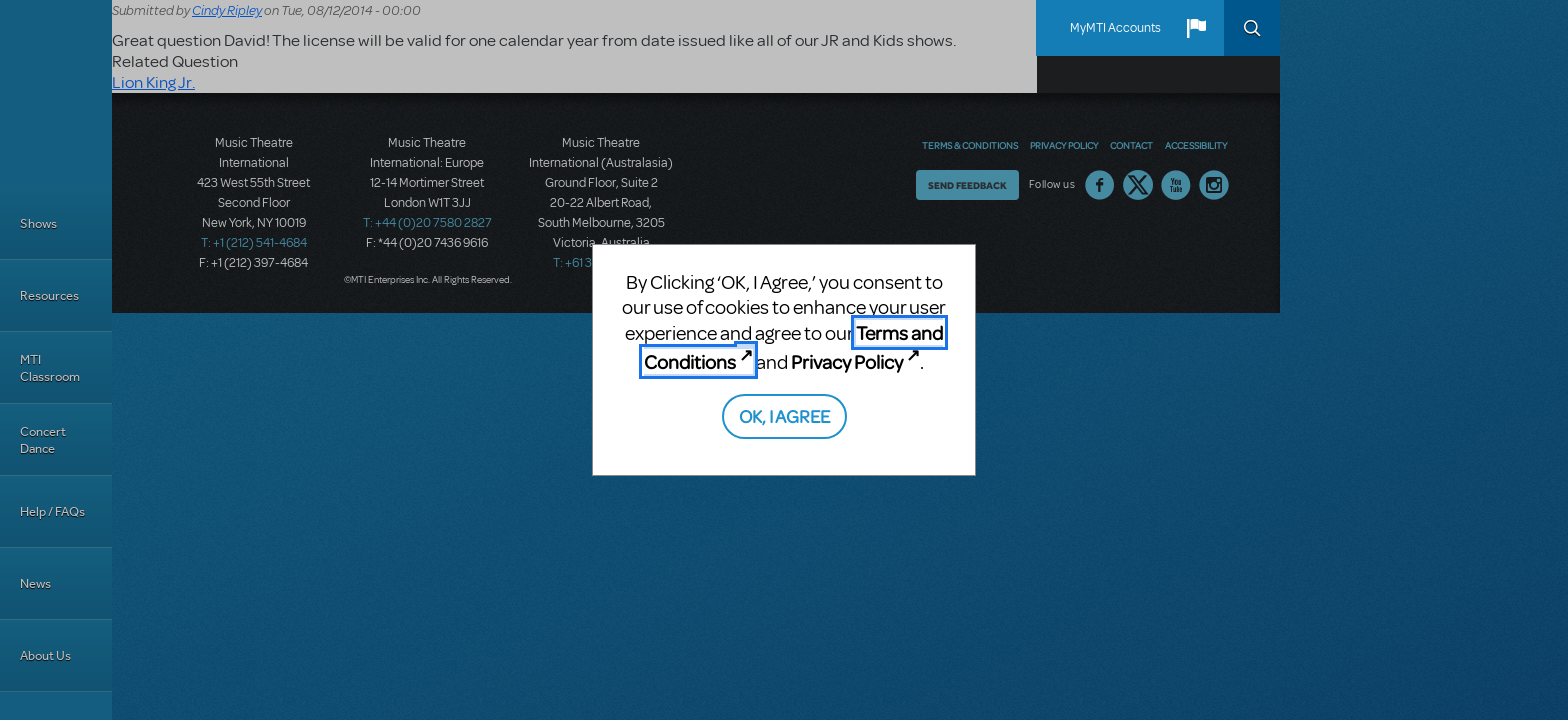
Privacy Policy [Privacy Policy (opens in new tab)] (847, 361)
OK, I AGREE (784, 415)
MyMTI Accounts (1115, 28)
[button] (1196, 28)
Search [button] (1252, 28)
